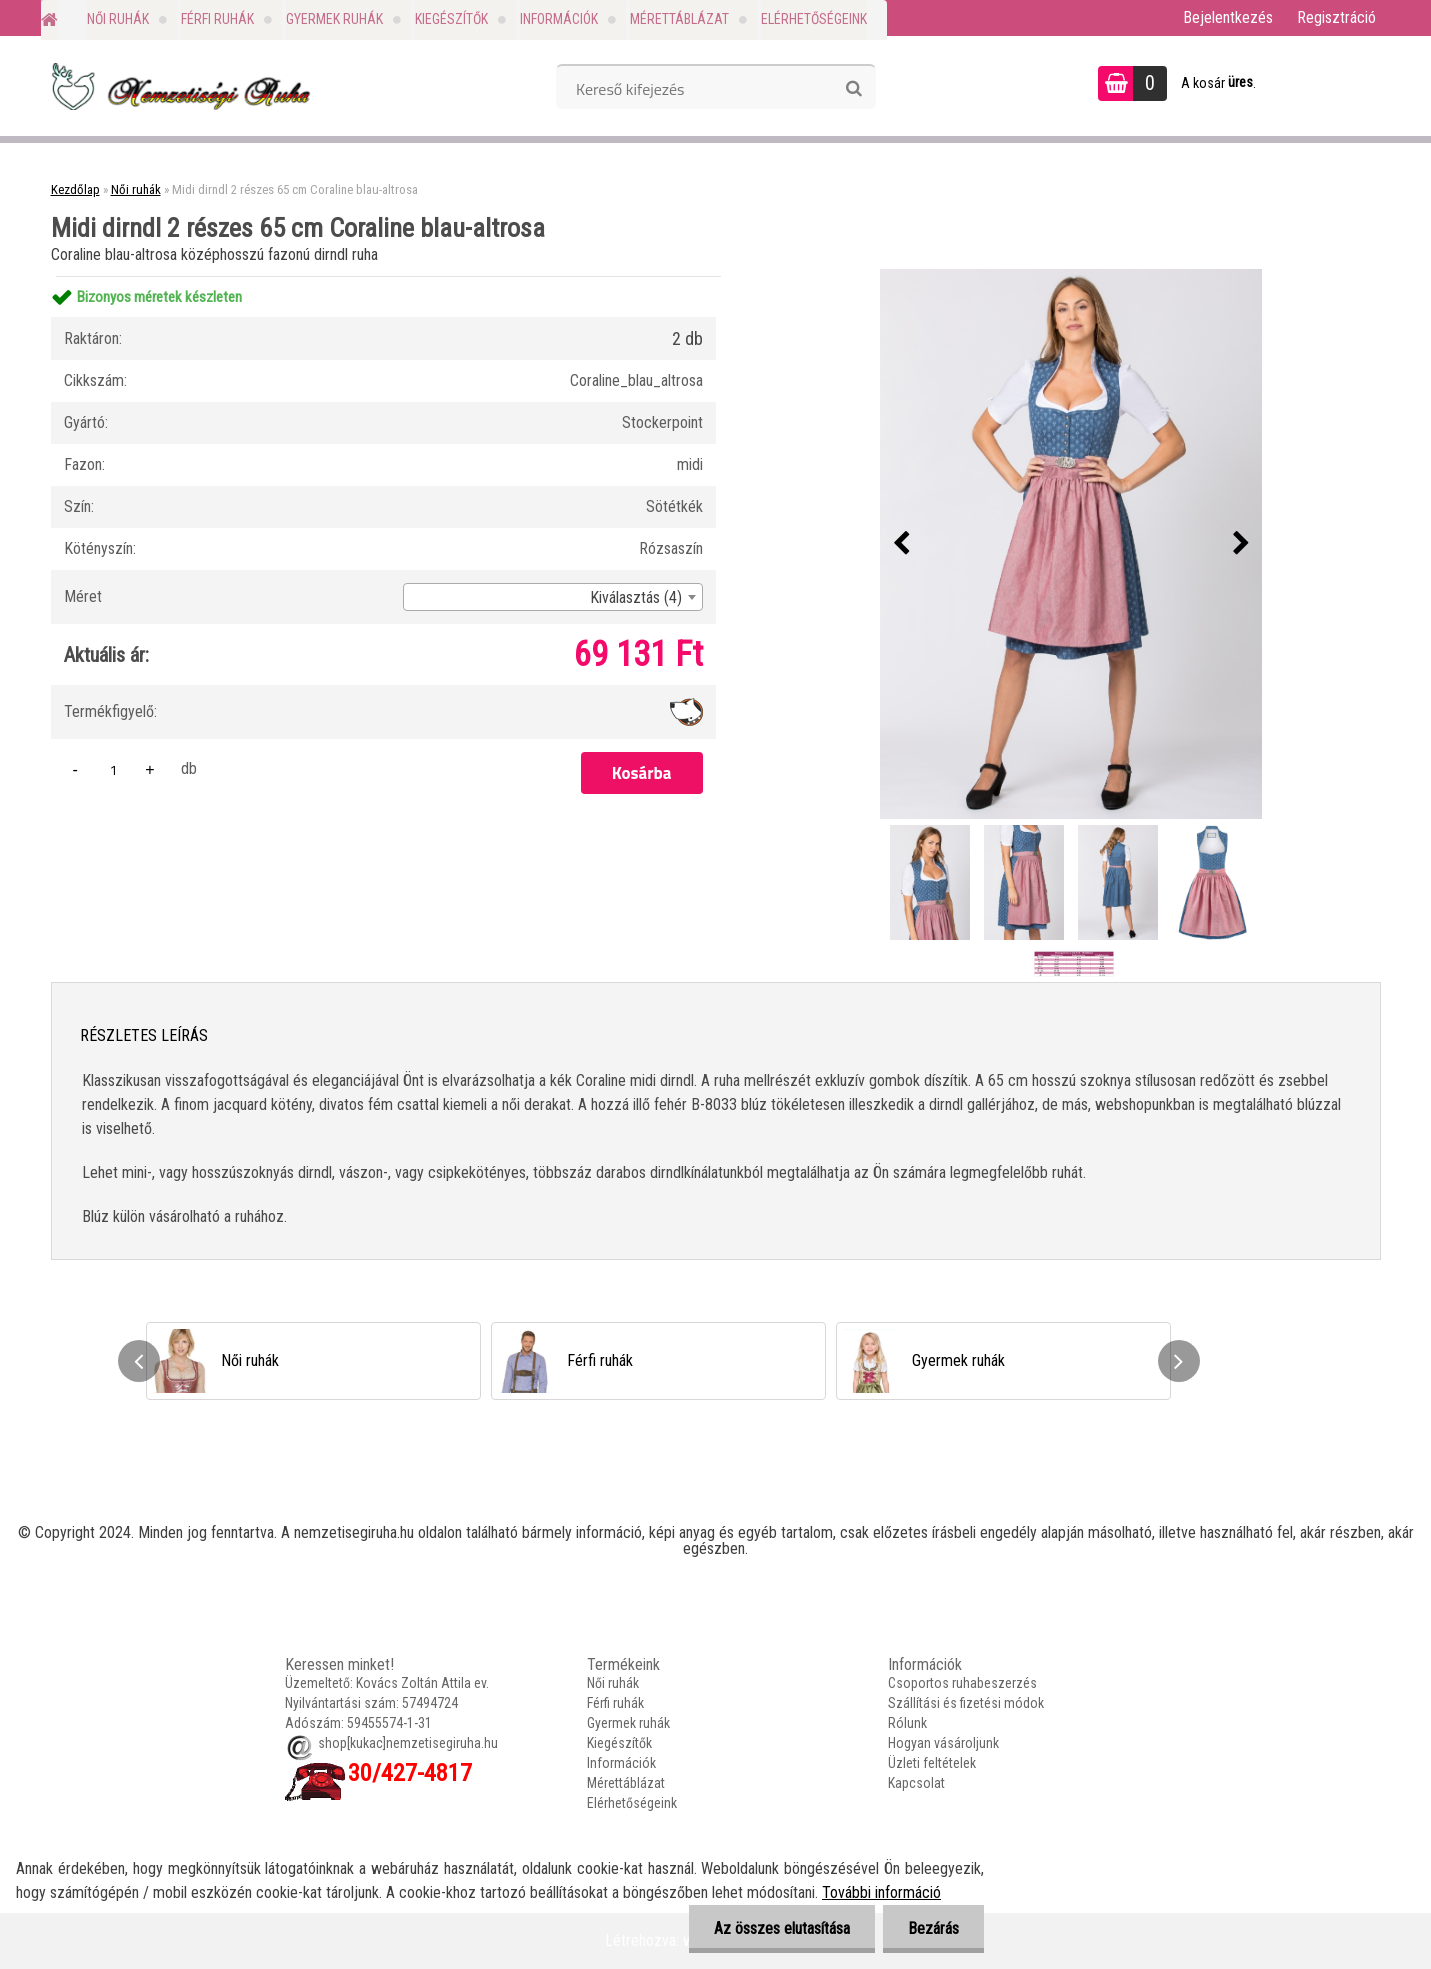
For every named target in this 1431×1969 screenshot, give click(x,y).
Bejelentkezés (1228, 17)
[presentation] (901, 544)
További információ (881, 1892)
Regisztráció (1336, 17)
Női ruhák (118, 19)
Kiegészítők (451, 19)
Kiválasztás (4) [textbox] (636, 597)
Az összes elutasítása (782, 1928)
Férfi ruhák (217, 19)
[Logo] (178, 86)
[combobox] (553, 597)
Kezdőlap (75, 189)
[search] (853, 89)
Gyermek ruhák (334, 19)
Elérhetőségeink (814, 19)
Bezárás (933, 1928)
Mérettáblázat (679, 19)
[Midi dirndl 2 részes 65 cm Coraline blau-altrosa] (1071, 544)
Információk (559, 19)
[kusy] (114, 769)
